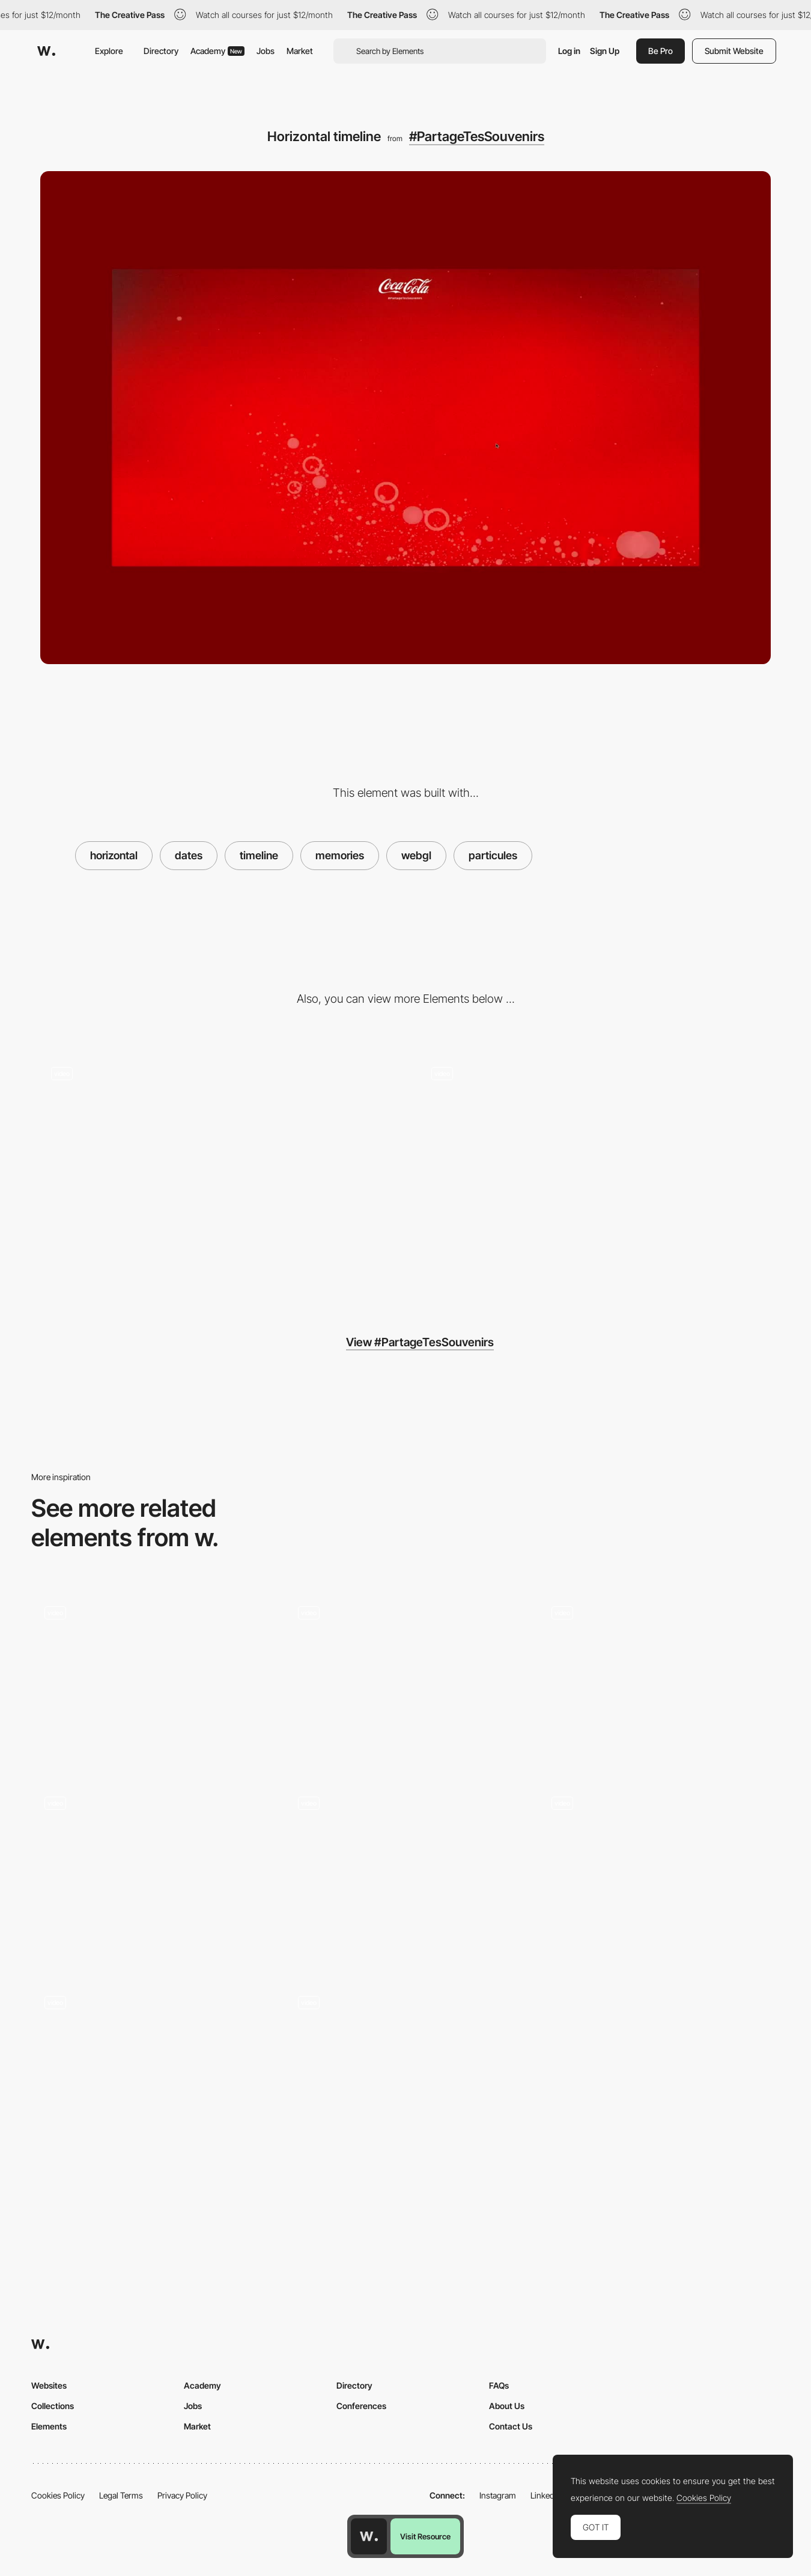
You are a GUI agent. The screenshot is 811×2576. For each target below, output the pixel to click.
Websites (49, 2385)
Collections (52, 2406)
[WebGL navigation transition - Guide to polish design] (405, 1678)
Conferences (361, 2406)
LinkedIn (545, 2495)
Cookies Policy (58, 2495)
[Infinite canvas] (405, 2068)
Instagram (497, 2495)
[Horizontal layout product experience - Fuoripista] (152, 1678)
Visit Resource (425, 2536)
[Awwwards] (46, 51)
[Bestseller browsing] (659, 1869)
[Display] (596, 1172)
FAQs (499, 2385)
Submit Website (734, 51)
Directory (161, 51)
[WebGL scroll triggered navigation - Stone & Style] (152, 1869)
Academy (217, 51)
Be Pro (660, 51)
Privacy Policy (182, 2495)
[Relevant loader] (215, 1172)
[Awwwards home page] (369, 2536)
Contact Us (510, 2426)
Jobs (266, 51)
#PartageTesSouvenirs (476, 136)
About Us (506, 2406)
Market (300, 51)
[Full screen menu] (405, 1874)
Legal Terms (121, 2495)
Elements (49, 2426)
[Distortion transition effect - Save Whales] (659, 1678)
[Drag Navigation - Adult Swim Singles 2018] (152, 2068)
